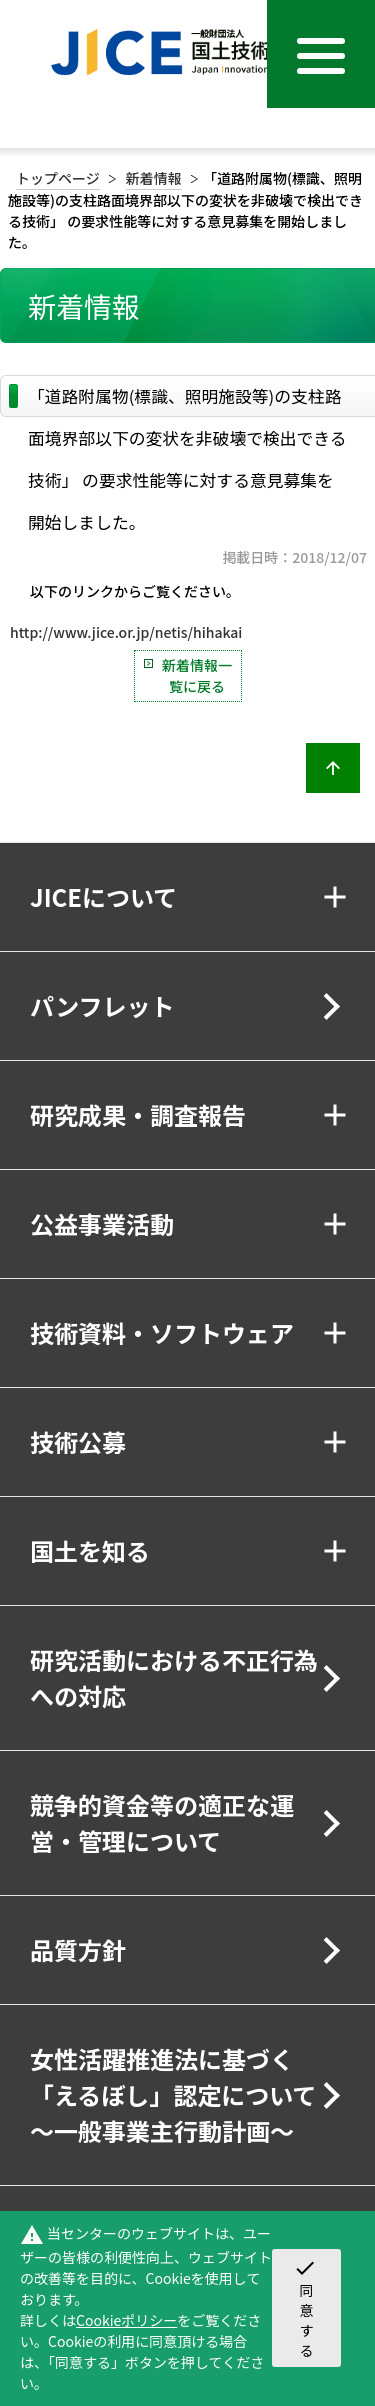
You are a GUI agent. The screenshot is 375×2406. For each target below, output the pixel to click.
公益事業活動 (102, 1223)
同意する (305, 2308)
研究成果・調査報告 (138, 1114)
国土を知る (90, 1550)
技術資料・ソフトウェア (162, 1332)
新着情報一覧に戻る (197, 675)
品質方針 (78, 1949)
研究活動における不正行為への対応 (174, 1677)
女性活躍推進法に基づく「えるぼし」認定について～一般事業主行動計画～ (173, 2094)
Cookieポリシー (126, 2320)
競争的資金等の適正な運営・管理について (162, 1822)
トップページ (58, 178)
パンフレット (102, 1005)
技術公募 (78, 1441)
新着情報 (154, 178)
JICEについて (103, 896)
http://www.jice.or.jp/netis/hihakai (126, 632)
